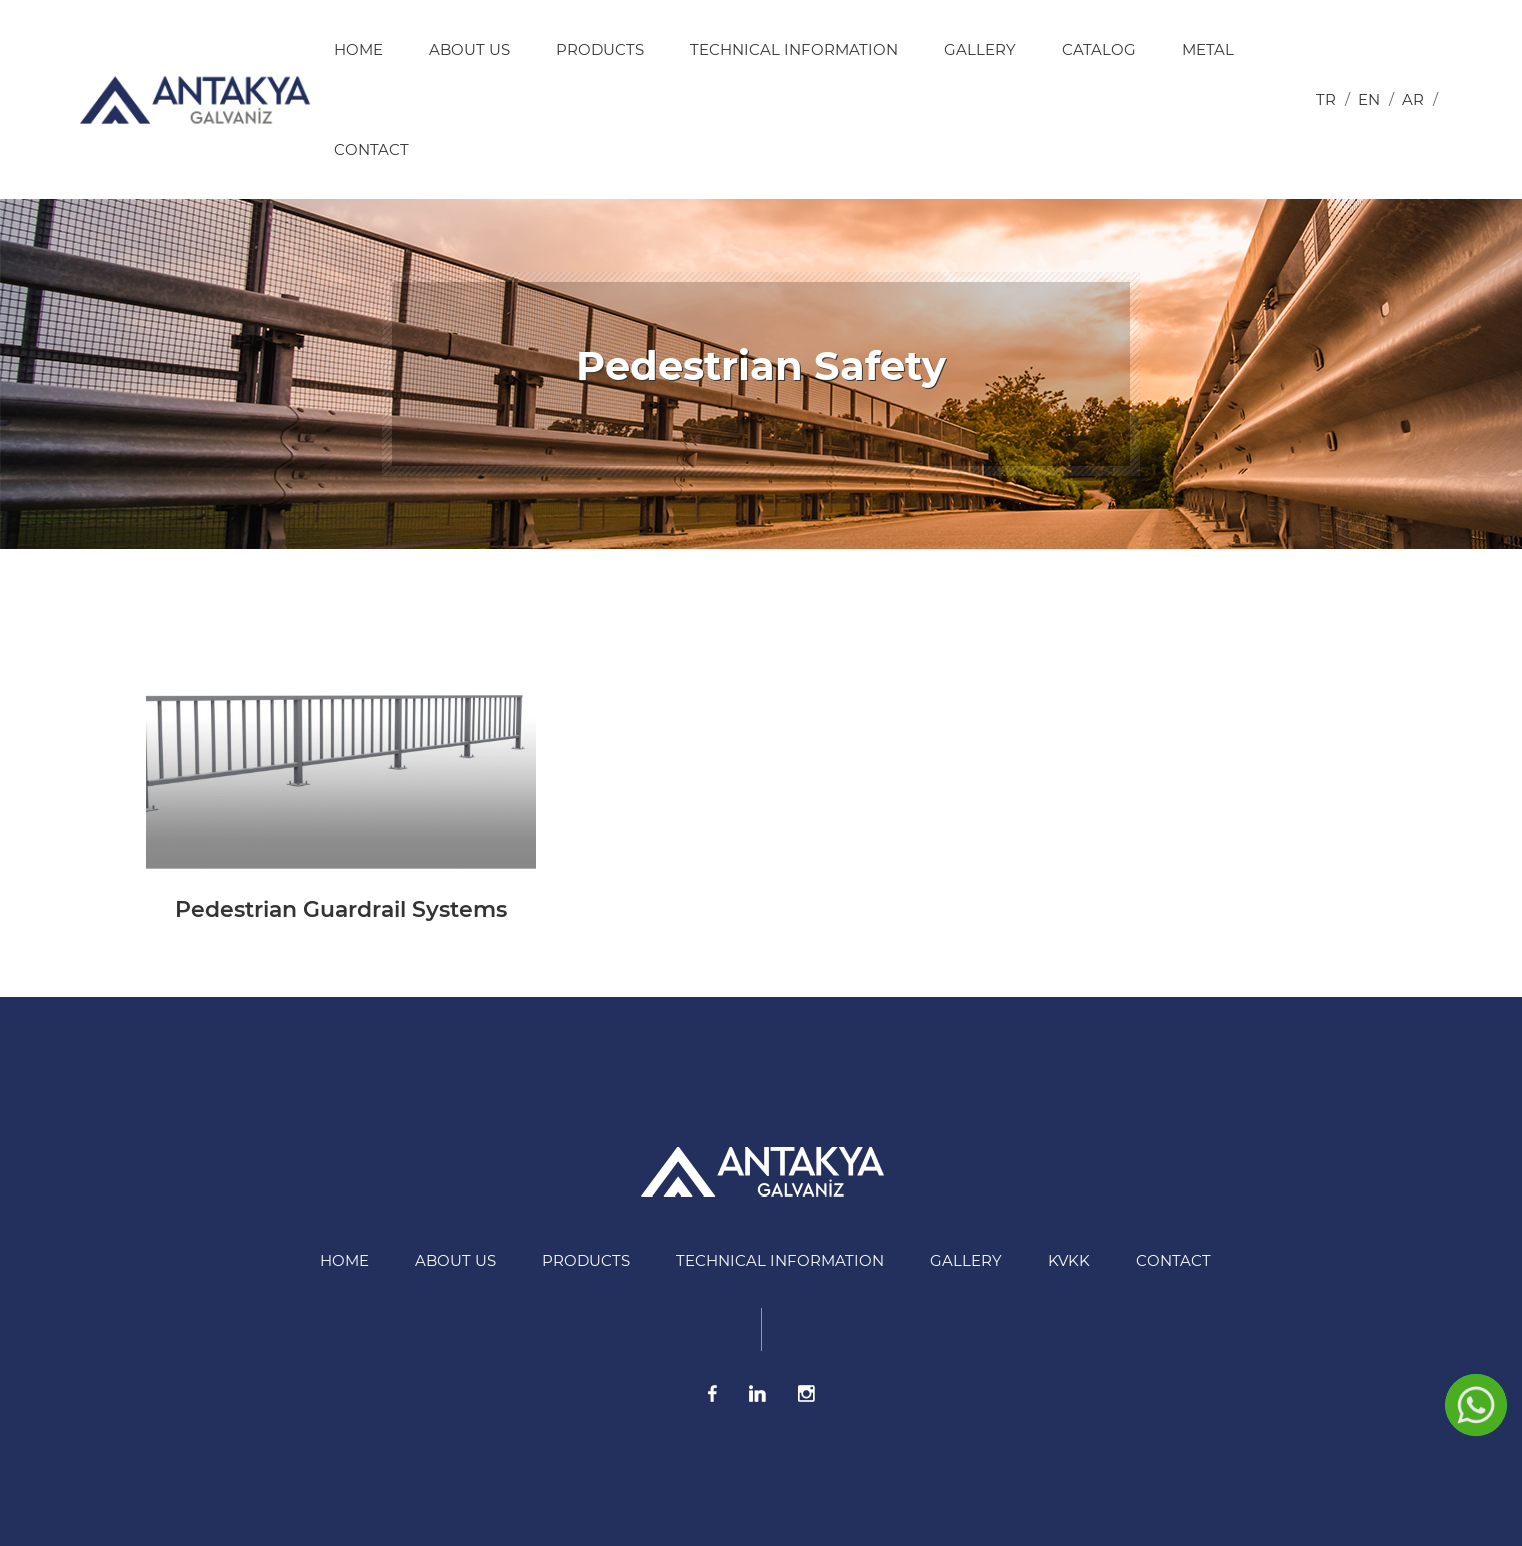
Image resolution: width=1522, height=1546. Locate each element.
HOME (358, 49)
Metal (1208, 49)
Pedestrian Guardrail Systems (341, 909)
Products (600, 49)
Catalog (1099, 49)
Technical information (794, 49)
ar (1413, 99)
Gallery (980, 49)
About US (469, 49)
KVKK (1069, 1260)
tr (1326, 99)
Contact (371, 149)
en (1369, 99)
